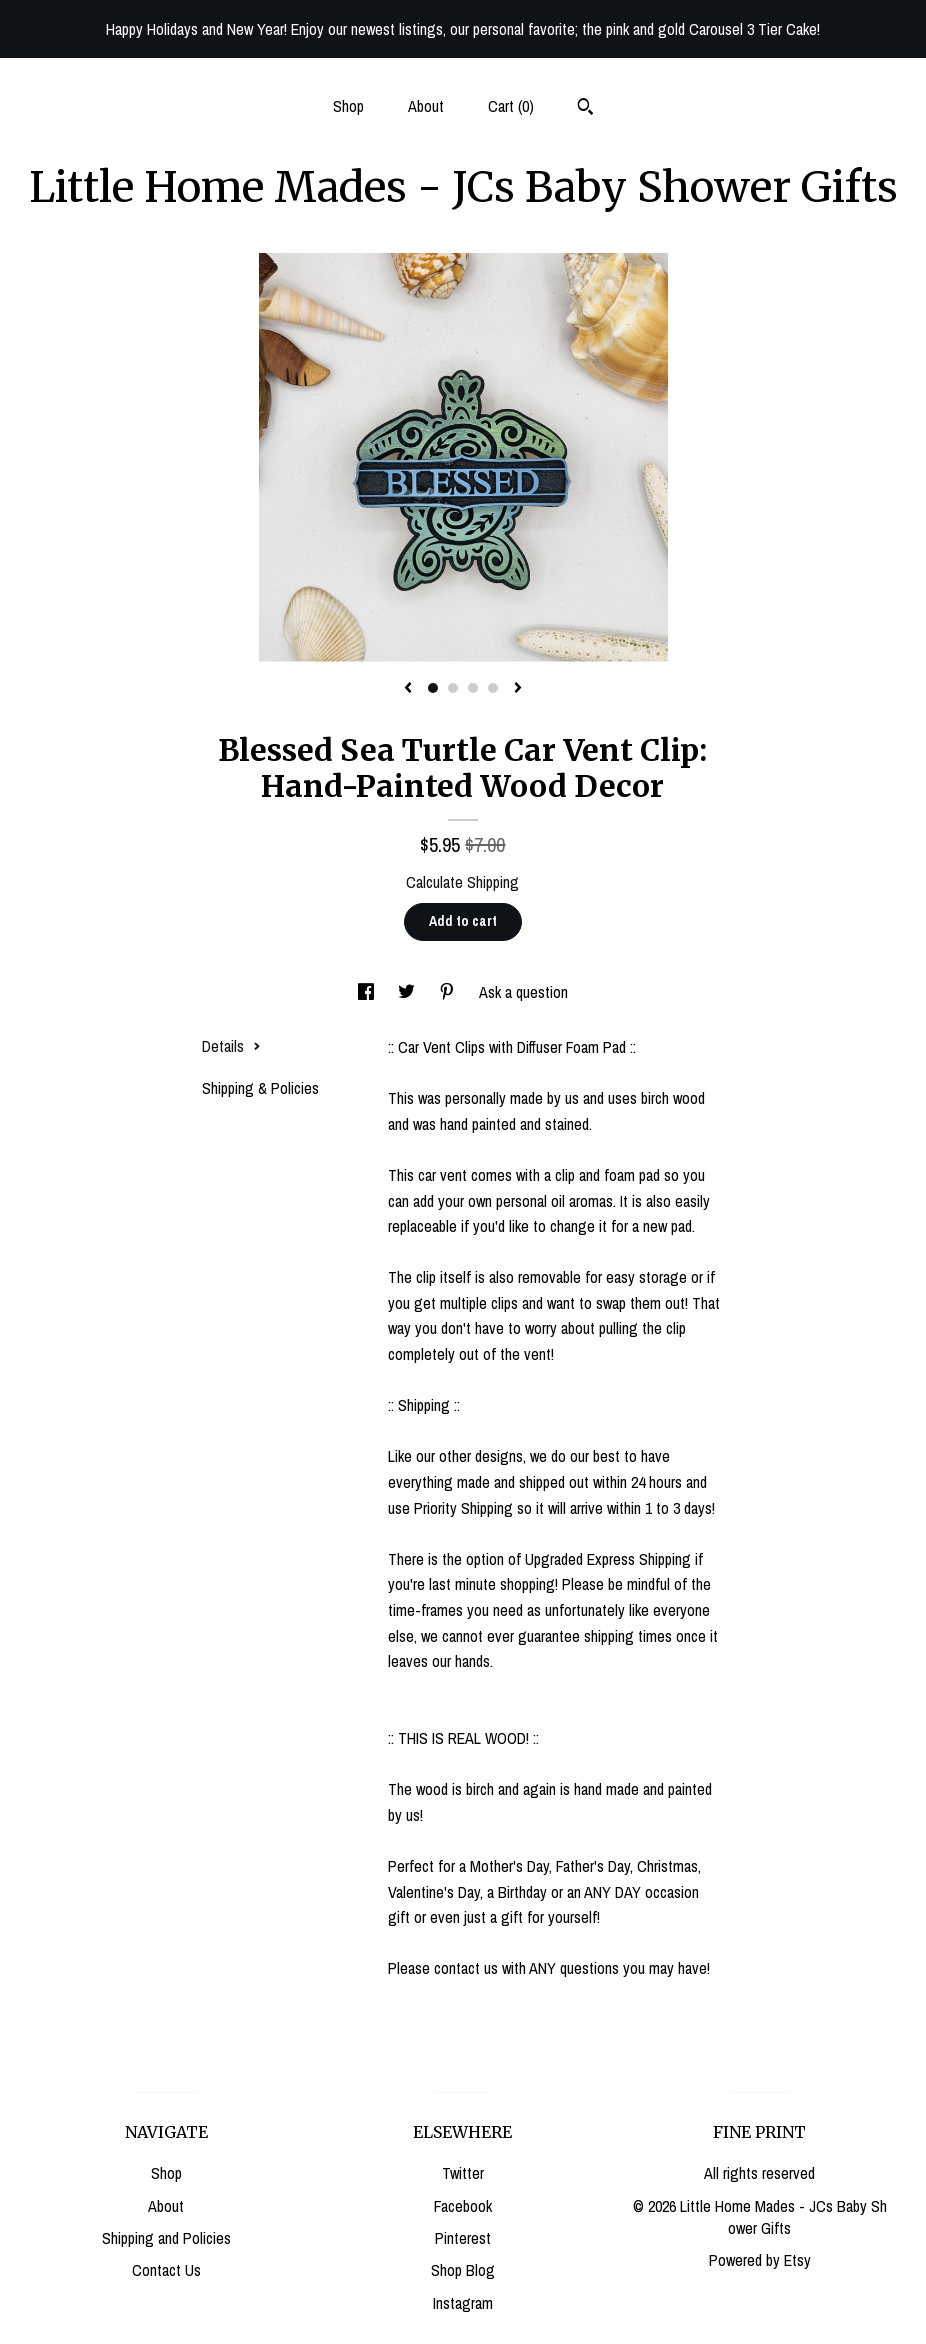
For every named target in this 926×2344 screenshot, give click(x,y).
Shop (348, 106)
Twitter (463, 2173)
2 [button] (453, 688)
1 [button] (433, 688)
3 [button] (473, 688)
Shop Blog (463, 2270)
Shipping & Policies (260, 1088)
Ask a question (523, 992)
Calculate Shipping (462, 882)
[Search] (585, 109)
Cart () (511, 106)
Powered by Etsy (760, 2260)
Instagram (463, 2303)
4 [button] (493, 688)
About (426, 106)
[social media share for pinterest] (449, 992)
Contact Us (166, 2270)
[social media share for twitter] (408, 992)
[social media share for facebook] (368, 992)
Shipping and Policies (166, 2238)
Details (231, 1046)
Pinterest (463, 2238)
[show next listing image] (518, 689)
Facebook (463, 2206)
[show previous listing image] (408, 689)
